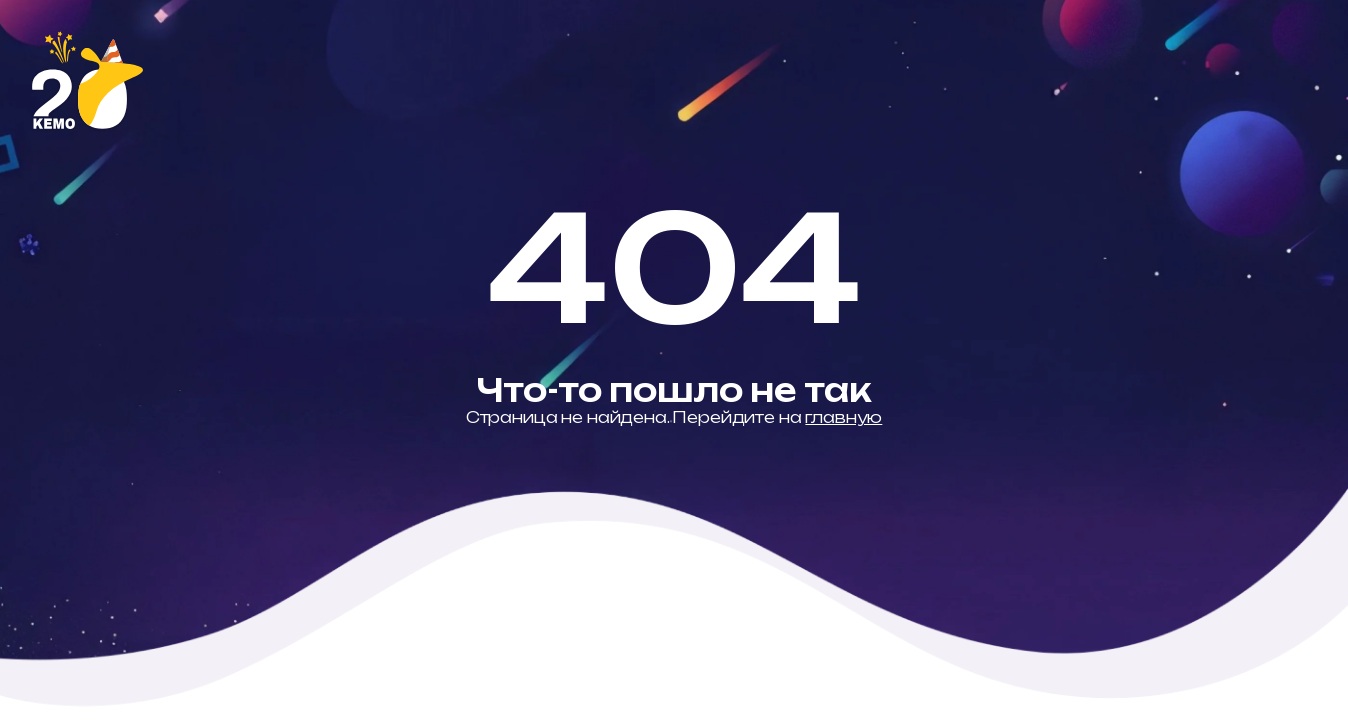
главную (843, 417)
